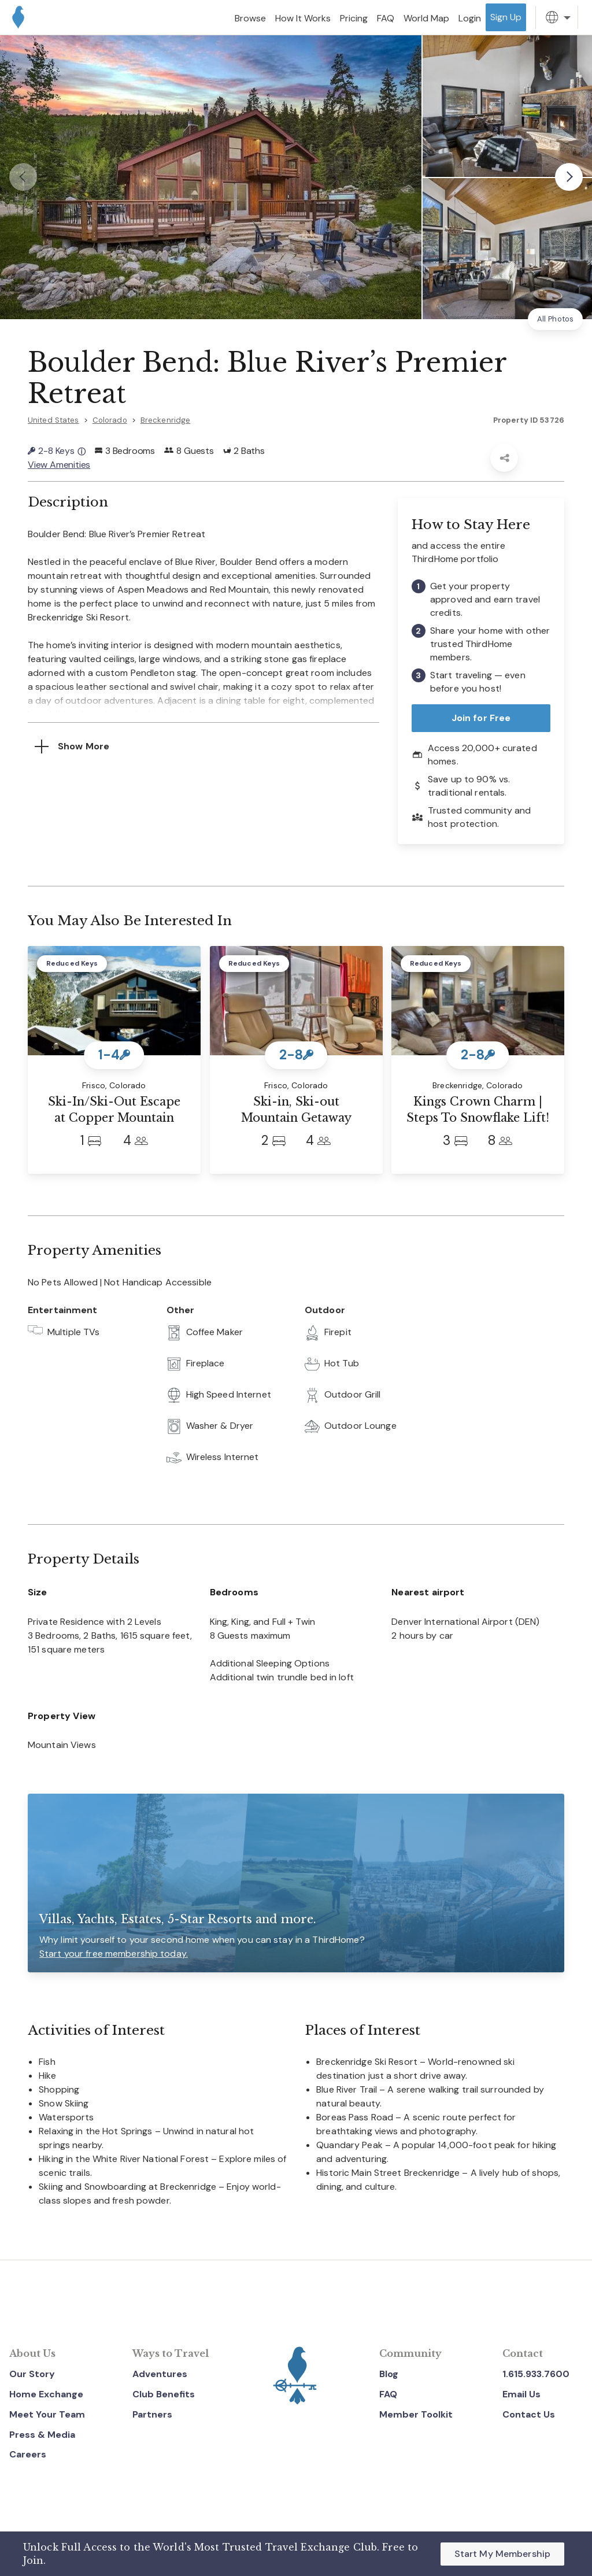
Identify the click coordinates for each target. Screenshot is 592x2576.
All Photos (555, 319)
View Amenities (59, 465)
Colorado (109, 420)
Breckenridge (165, 420)
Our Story (32, 2374)
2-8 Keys (57, 451)
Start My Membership (502, 2554)
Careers (27, 2454)
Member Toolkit (416, 2414)
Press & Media (42, 2435)
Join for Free (481, 718)
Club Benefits (163, 2394)
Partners (152, 2414)
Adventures (159, 2374)
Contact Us (528, 2414)
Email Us (521, 2394)
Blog (388, 2374)
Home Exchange (46, 2394)
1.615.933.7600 (535, 2374)
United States (53, 420)
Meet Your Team (47, 2414)
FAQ (388, 2394)
